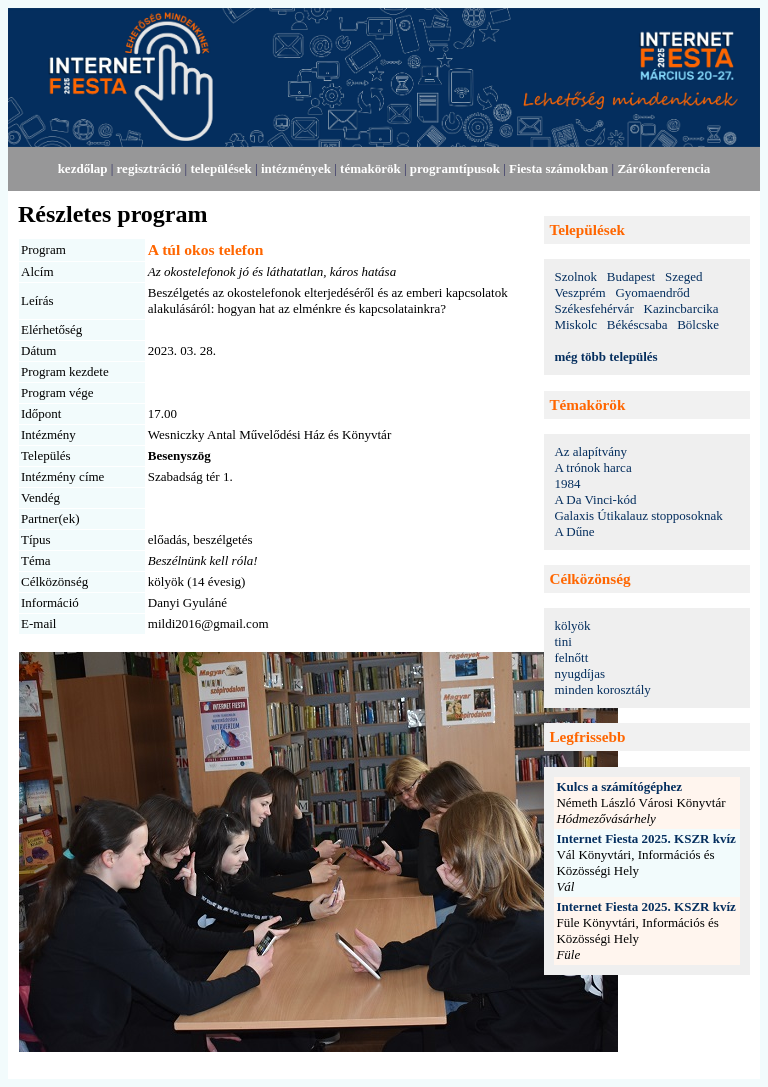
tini (562, 641)
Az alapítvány (590, 451)
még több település (605, 356)
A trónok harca (592, 467)
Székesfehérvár (593, 308)
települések (220, 168)
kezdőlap (83, 168)
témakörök (370, 168)
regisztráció (149, 168)
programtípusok (455, 168)
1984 (567, 483)
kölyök (572, 625)
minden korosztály (602, 689)
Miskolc (575, 324)
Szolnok (575, 276)
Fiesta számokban (558, 168)
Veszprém (579, 292)
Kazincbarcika (681, 308)
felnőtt (571, 657)
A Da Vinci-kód (595, 499)
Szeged (684, 276)
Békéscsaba (637, 324)
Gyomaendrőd (652, 292)
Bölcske (698, 324)
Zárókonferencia (663, 168)
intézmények (296, 168)
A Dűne (574, 531)
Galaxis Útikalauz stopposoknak (638, 515)
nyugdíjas (579, 673)
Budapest (631, 276)
